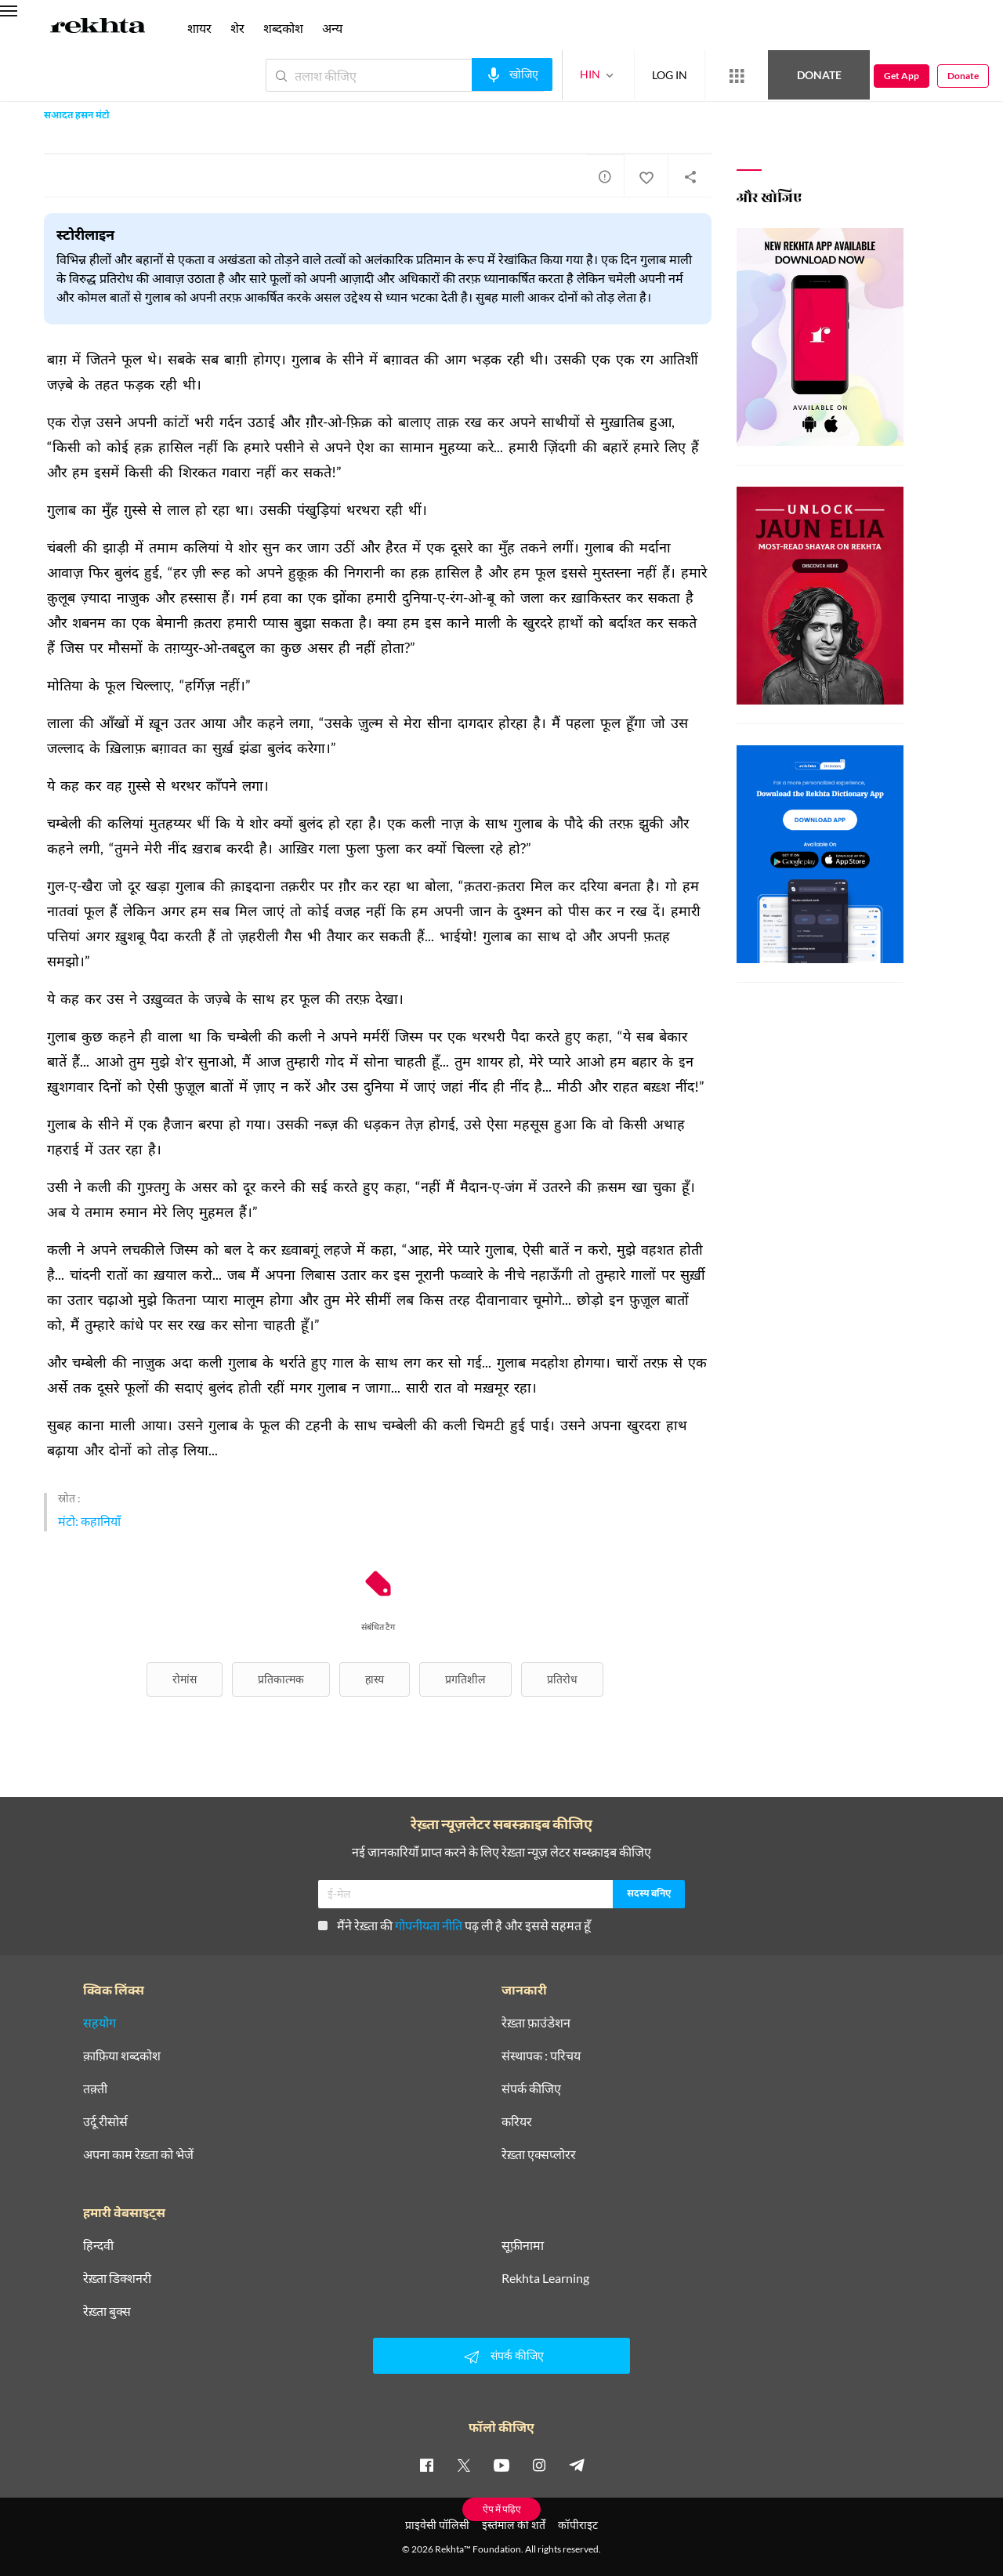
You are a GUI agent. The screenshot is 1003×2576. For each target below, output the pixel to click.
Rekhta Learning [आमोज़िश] (545, 2278)
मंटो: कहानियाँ (89, 1520)
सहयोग (99, 2022)
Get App (901, 76)
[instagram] (539, 2464)
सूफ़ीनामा (523, 2245)
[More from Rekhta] (736, 76)
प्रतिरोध (562, 1679)
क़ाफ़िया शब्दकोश (122, 2055)
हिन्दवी (98, 2245)
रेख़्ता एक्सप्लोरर (539, 2154)
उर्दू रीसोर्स (105, 2121)
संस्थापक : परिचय (541, 2055)
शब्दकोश (283, 27)
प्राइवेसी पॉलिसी (437, 2524)
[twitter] (463, 2464)
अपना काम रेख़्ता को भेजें (138, 2154)
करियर (517, 2121)
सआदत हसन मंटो (77, 116)
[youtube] (501, 2464)
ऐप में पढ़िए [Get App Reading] (502, 2509)
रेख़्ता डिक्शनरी (117, 2278)
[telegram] (576, 2464)
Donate (819, 75)
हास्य (374, 1679)
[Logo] (97, 28)
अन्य (332, 27)
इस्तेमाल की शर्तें (513, 2524)
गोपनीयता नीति (428, 1925)
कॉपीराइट (578, 2524)
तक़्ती (95, 2088)
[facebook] (426, 2464)
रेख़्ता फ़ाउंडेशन (536, 2022)
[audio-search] (512, 74)
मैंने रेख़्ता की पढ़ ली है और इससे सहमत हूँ (454, 1925)
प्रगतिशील (465, 1679)
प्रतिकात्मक (281, 1679)
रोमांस (184, 1679)
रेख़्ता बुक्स (107, 2311)
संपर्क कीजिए (531, 2088)
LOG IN (669, 75)
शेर (237, 27)
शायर (199, 27)
